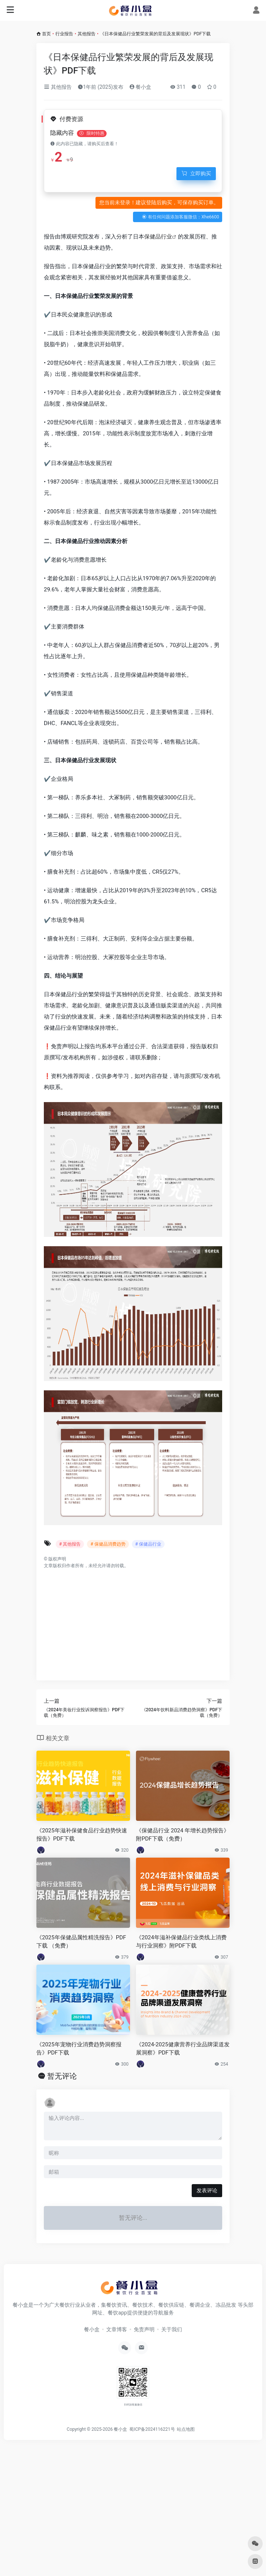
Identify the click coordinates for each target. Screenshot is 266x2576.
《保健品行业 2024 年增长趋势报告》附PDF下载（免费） (182, 1834)
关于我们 (171, 2329)
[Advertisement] (133, 1621)
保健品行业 (158, 236)
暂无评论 (62, 2076)
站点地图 (187, 2429)
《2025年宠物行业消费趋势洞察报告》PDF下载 (78, 2048)
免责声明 (144, 2329)
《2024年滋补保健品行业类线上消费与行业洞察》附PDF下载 (181, 1941)
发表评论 (207, 2190)
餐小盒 (140, 87)
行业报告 (64, 33)
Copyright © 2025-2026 (90, 2429)
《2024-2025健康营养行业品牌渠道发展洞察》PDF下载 (183, 2048)
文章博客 (116, 2329)
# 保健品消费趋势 (107, 1544)
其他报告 (86, 33)
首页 (46, 33)
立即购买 (196, 173)
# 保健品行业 (148, 1544)
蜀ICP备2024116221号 (153, 2429)
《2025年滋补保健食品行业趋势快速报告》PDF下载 (81, 1834)
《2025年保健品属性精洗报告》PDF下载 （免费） (81, 1941)
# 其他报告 (70, 1544)
